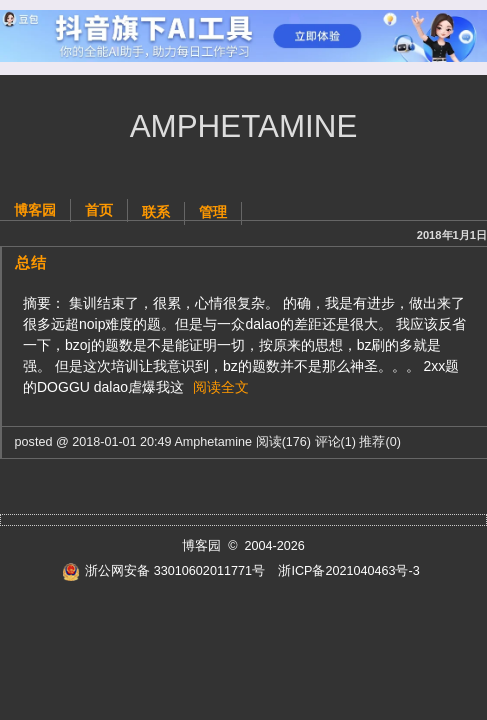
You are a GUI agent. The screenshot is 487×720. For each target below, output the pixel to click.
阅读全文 (221, 387)
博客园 (35, 210)
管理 (213, 212)
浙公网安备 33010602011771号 (163, 571)
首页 (99, 210)
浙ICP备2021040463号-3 (348, 571)
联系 (156, 212)
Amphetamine (244, 126)
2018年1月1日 (452, 235)
